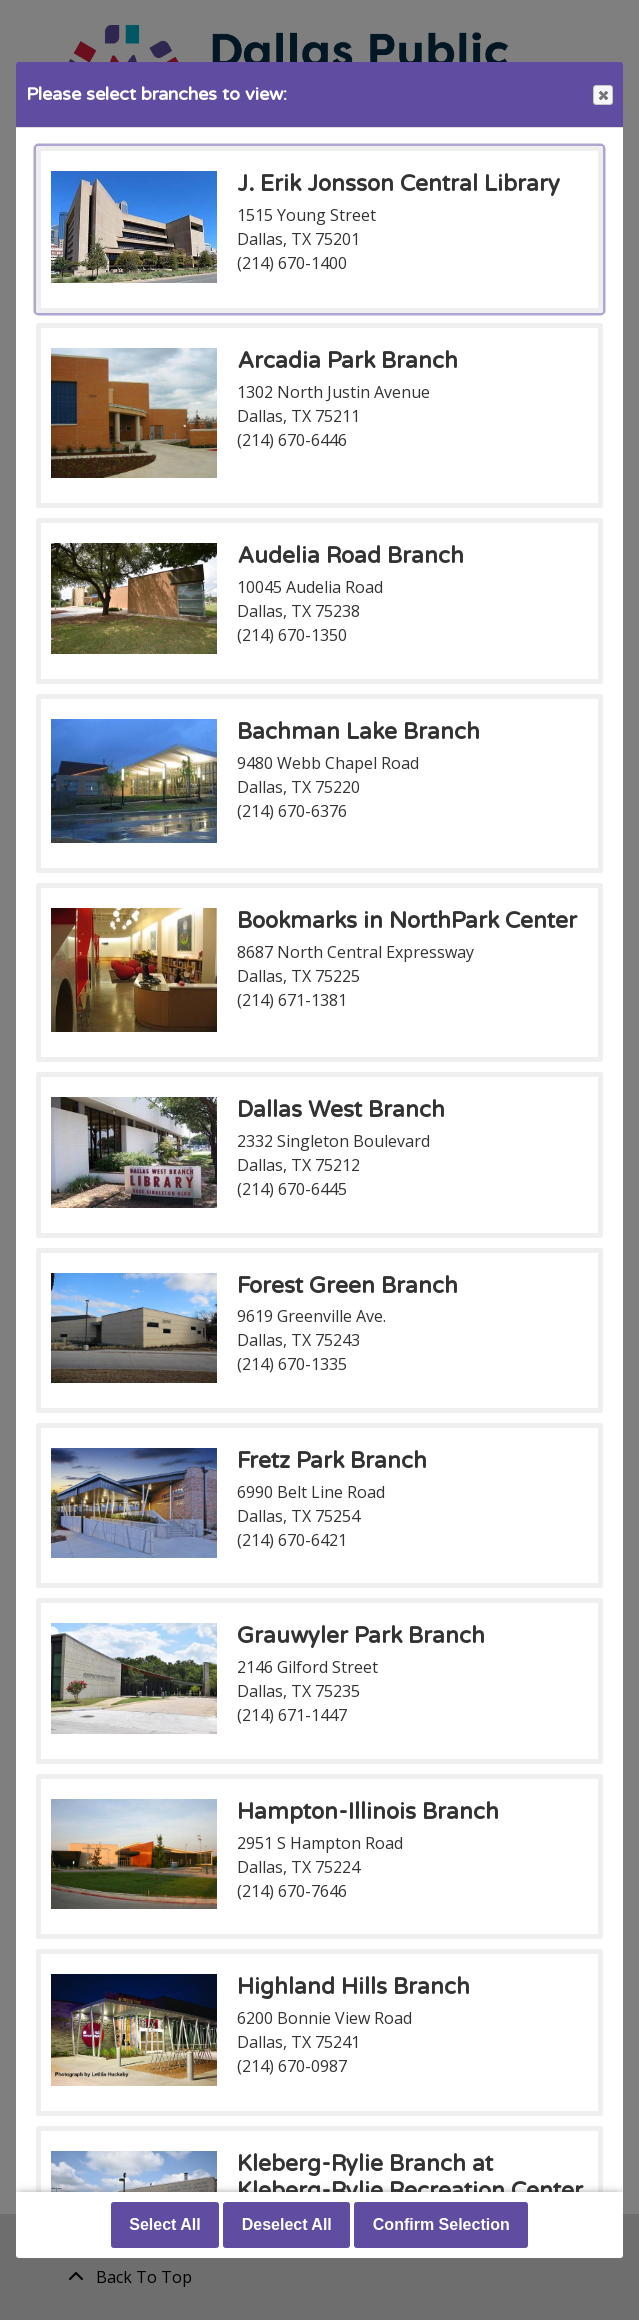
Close (602, 95)
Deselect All (287, 2224)
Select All (164, 2224)
